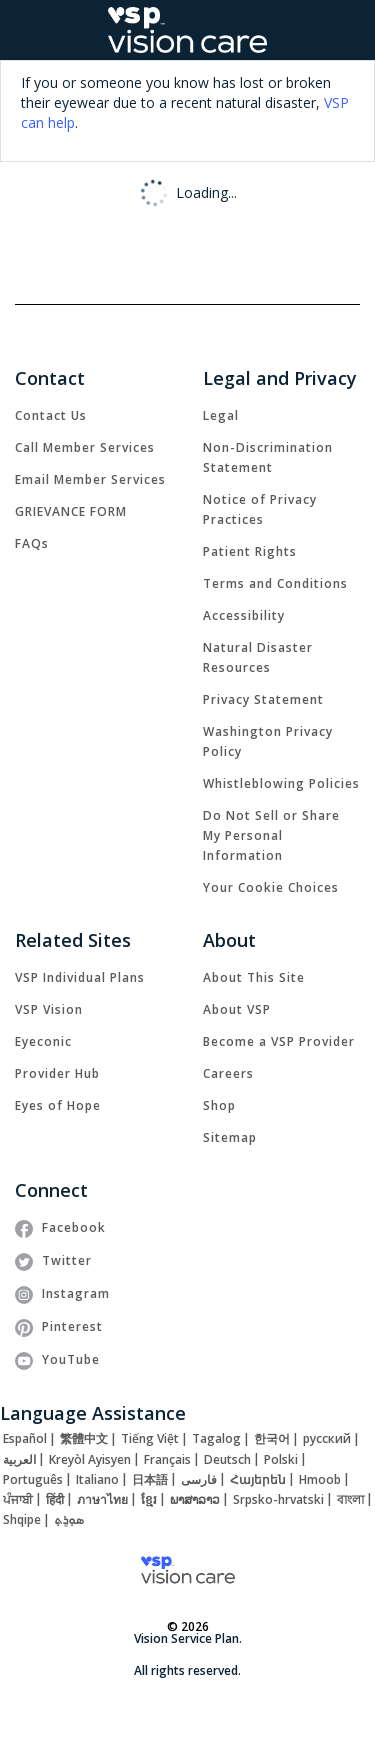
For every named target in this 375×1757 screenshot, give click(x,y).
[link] (51, 415)
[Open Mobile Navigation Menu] (27, 30)
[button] (349, 30)
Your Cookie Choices (271, 887)
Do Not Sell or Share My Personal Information (271, 835)
